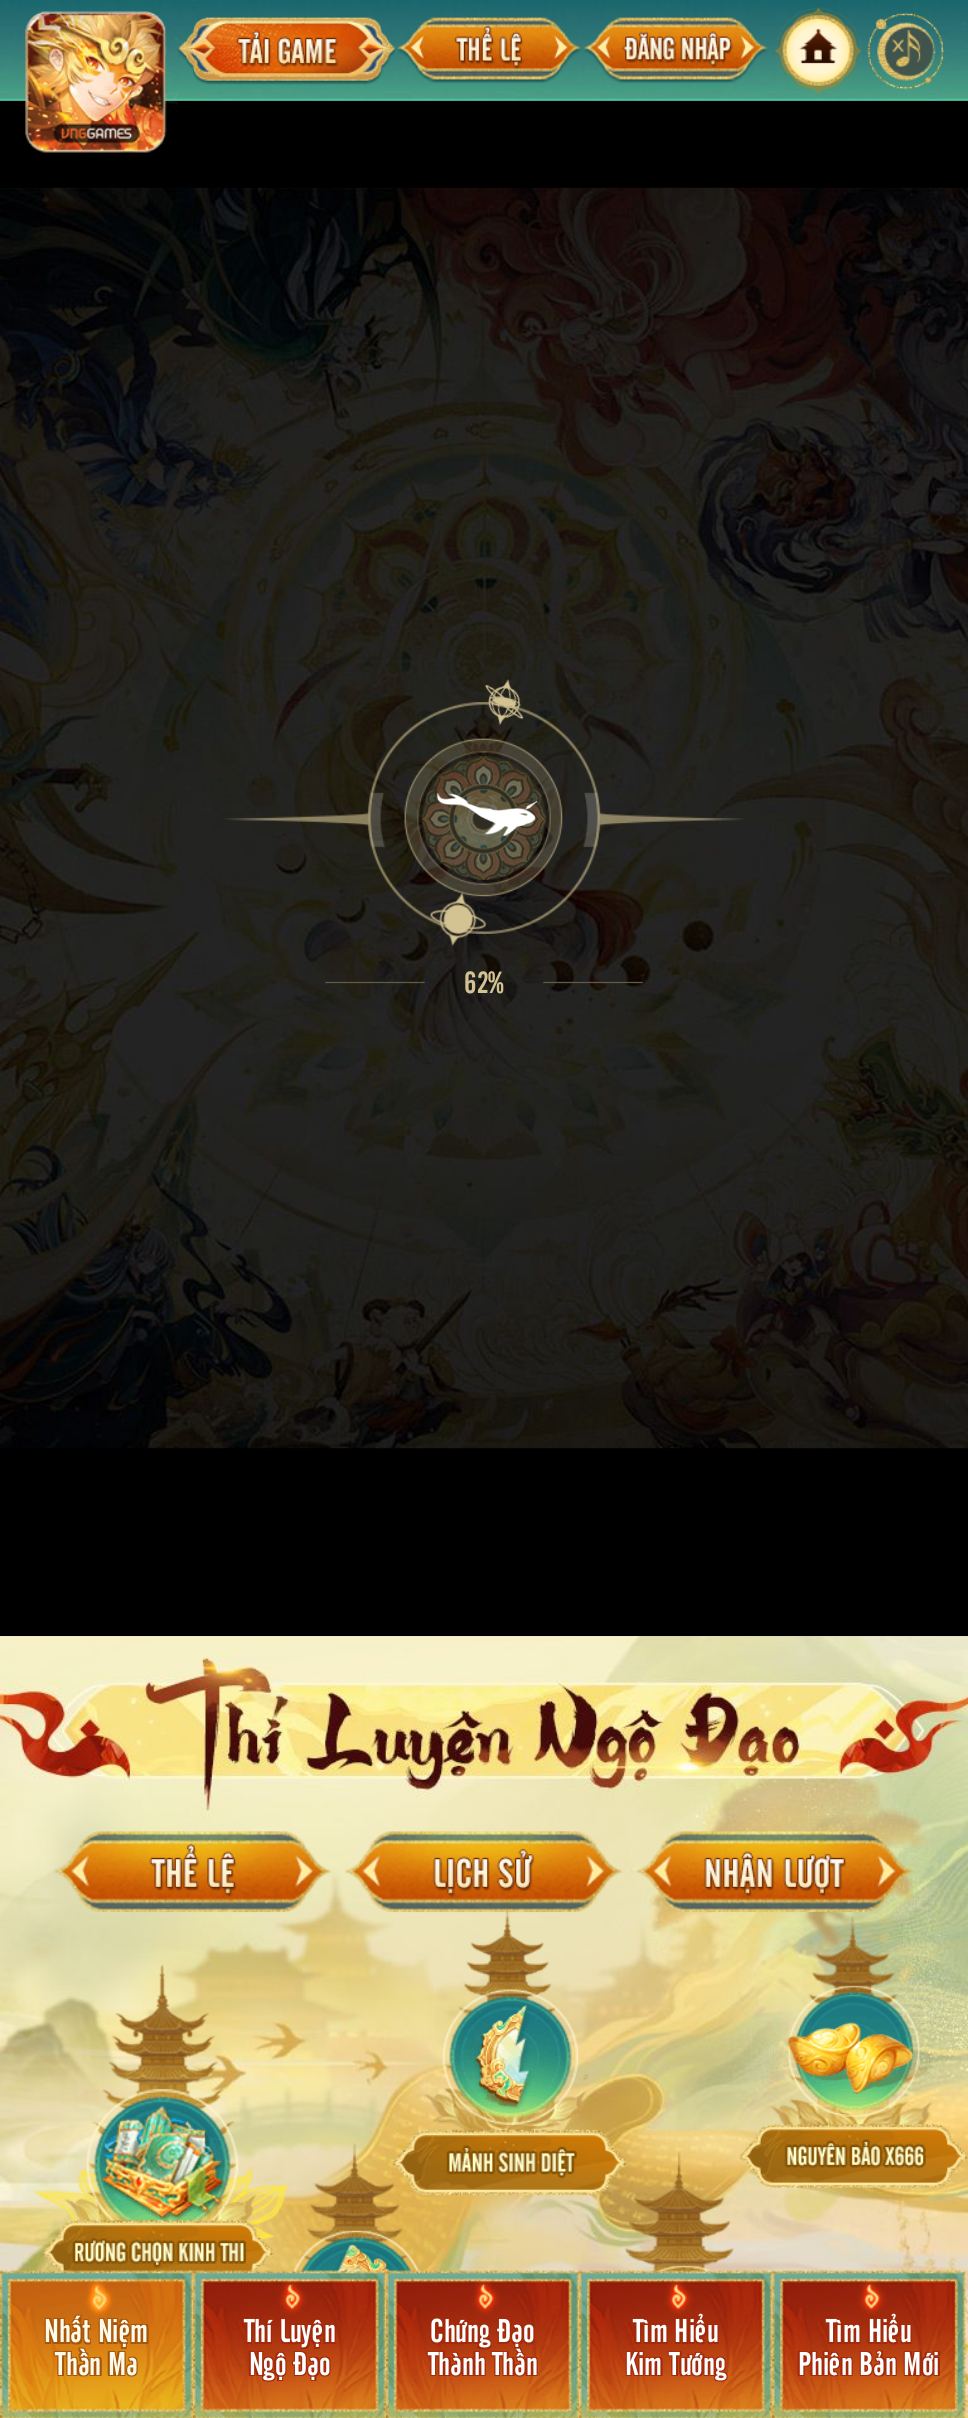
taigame (287, 50)
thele (489, 51)
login (675, 51)
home (818, 51)
